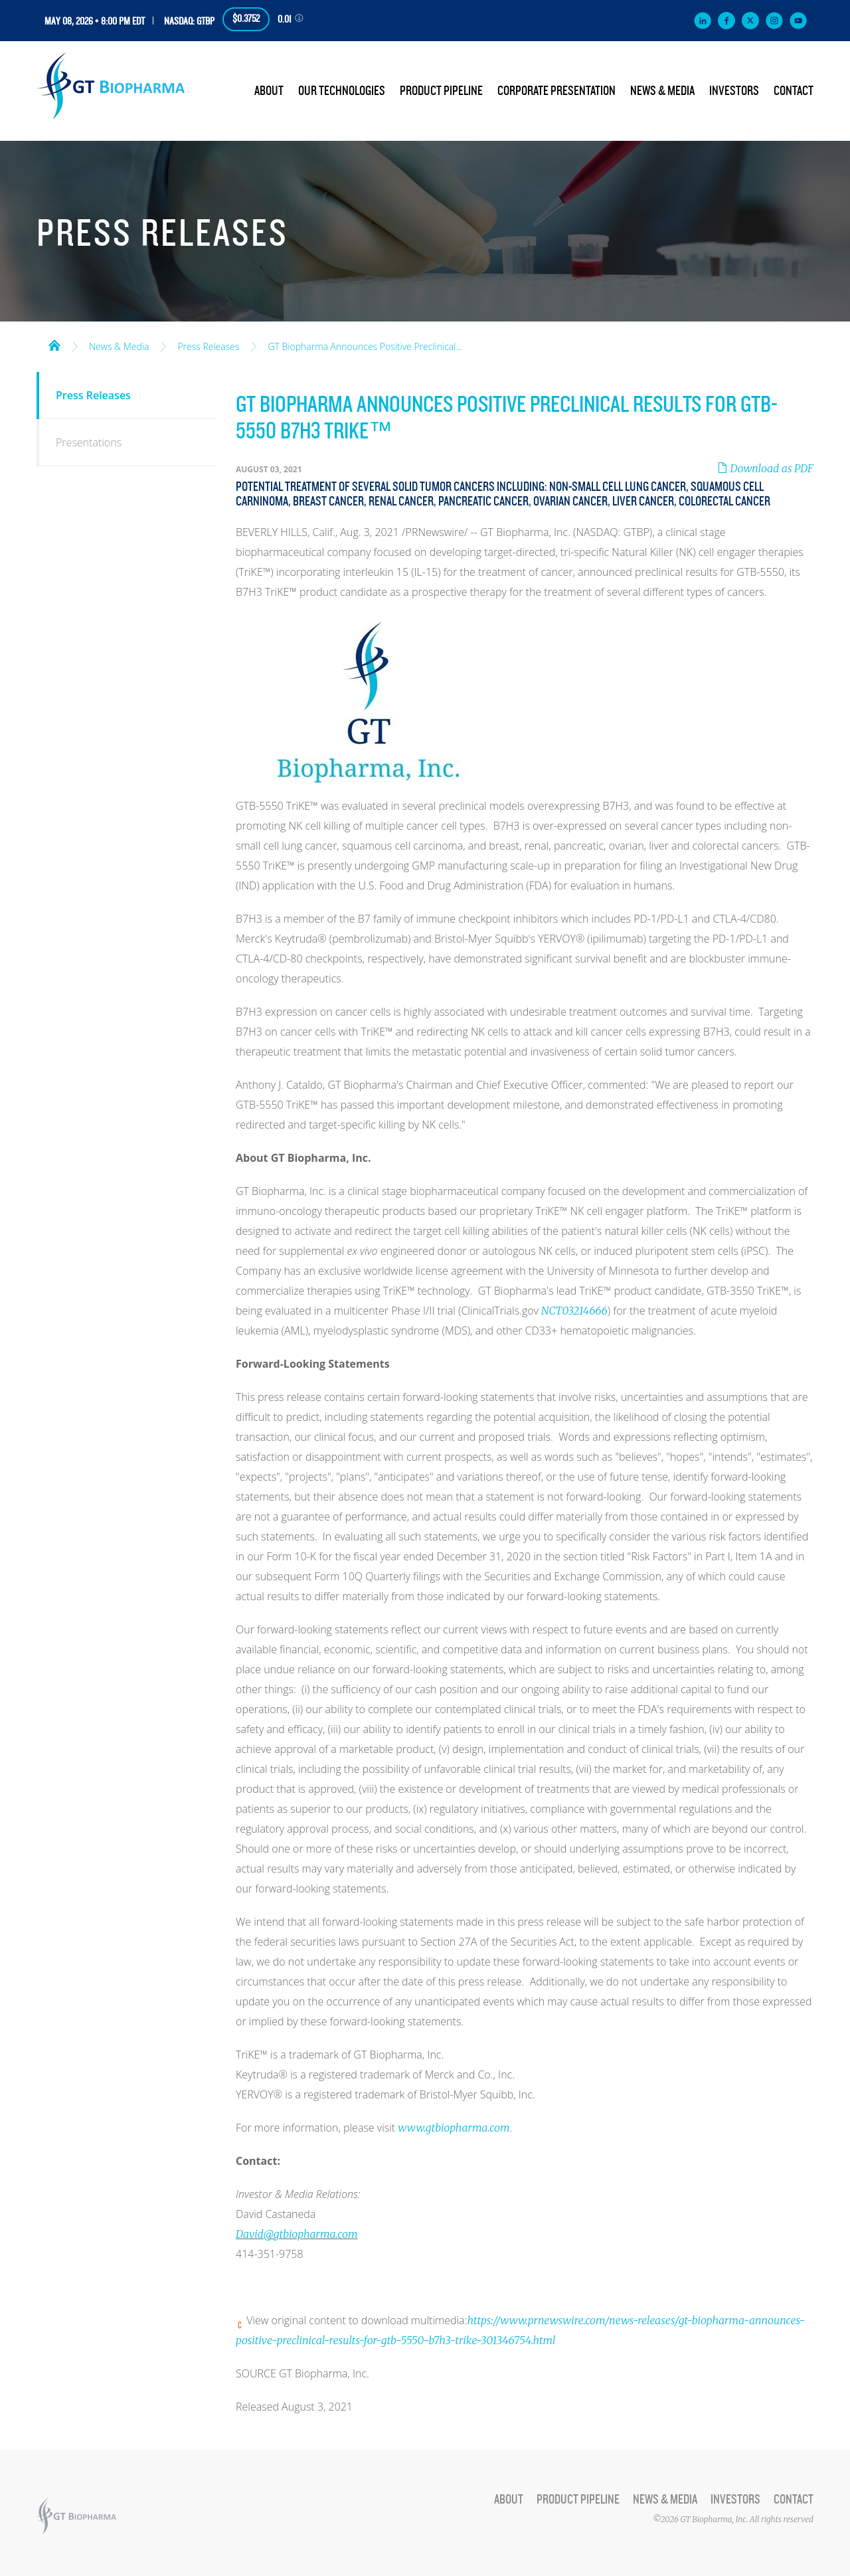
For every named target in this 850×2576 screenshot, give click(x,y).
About (269, 91)
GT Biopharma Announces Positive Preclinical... (365, 346)
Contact (793, 91)
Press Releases (208, 346)
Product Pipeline (441, 91)
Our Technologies (341, 91)
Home (54, 344)
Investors (734, 91)
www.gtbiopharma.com (453, 2127)
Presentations (89, 442)
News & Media (662, 91)
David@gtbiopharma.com (297, 2234)
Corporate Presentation (556, 91)
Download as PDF (765, 468)
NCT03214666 (574, 1310)
